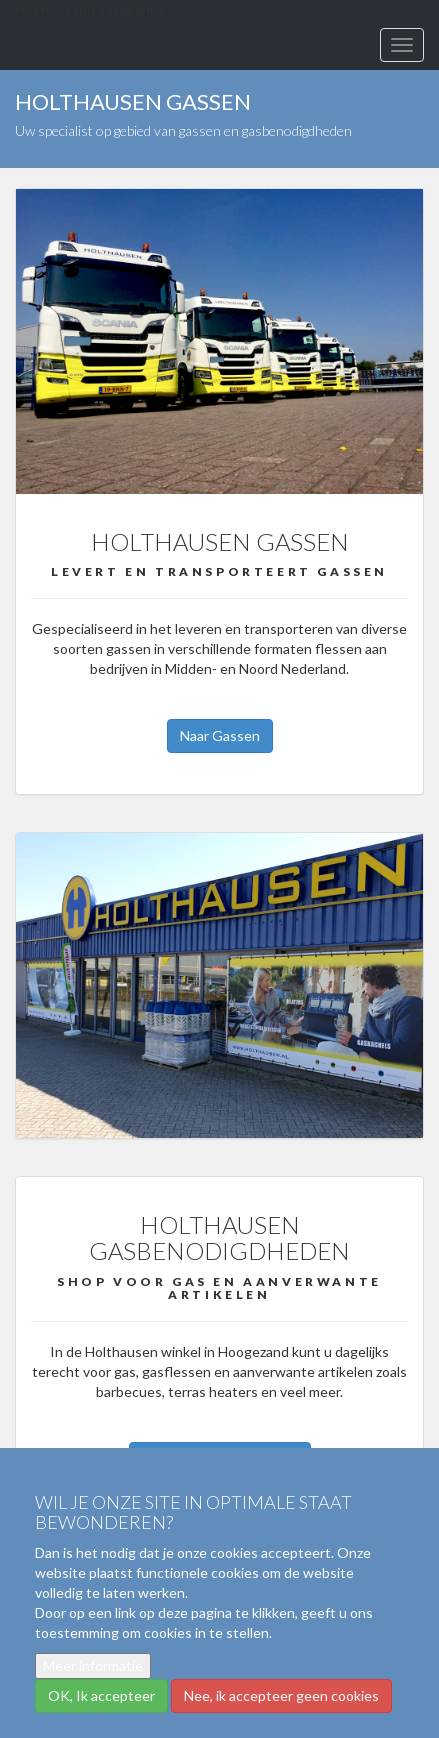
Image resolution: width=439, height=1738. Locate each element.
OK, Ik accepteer (101, 1695)
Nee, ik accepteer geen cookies (281, 1695)
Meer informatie (93, 1665)
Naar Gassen (220, 735)
